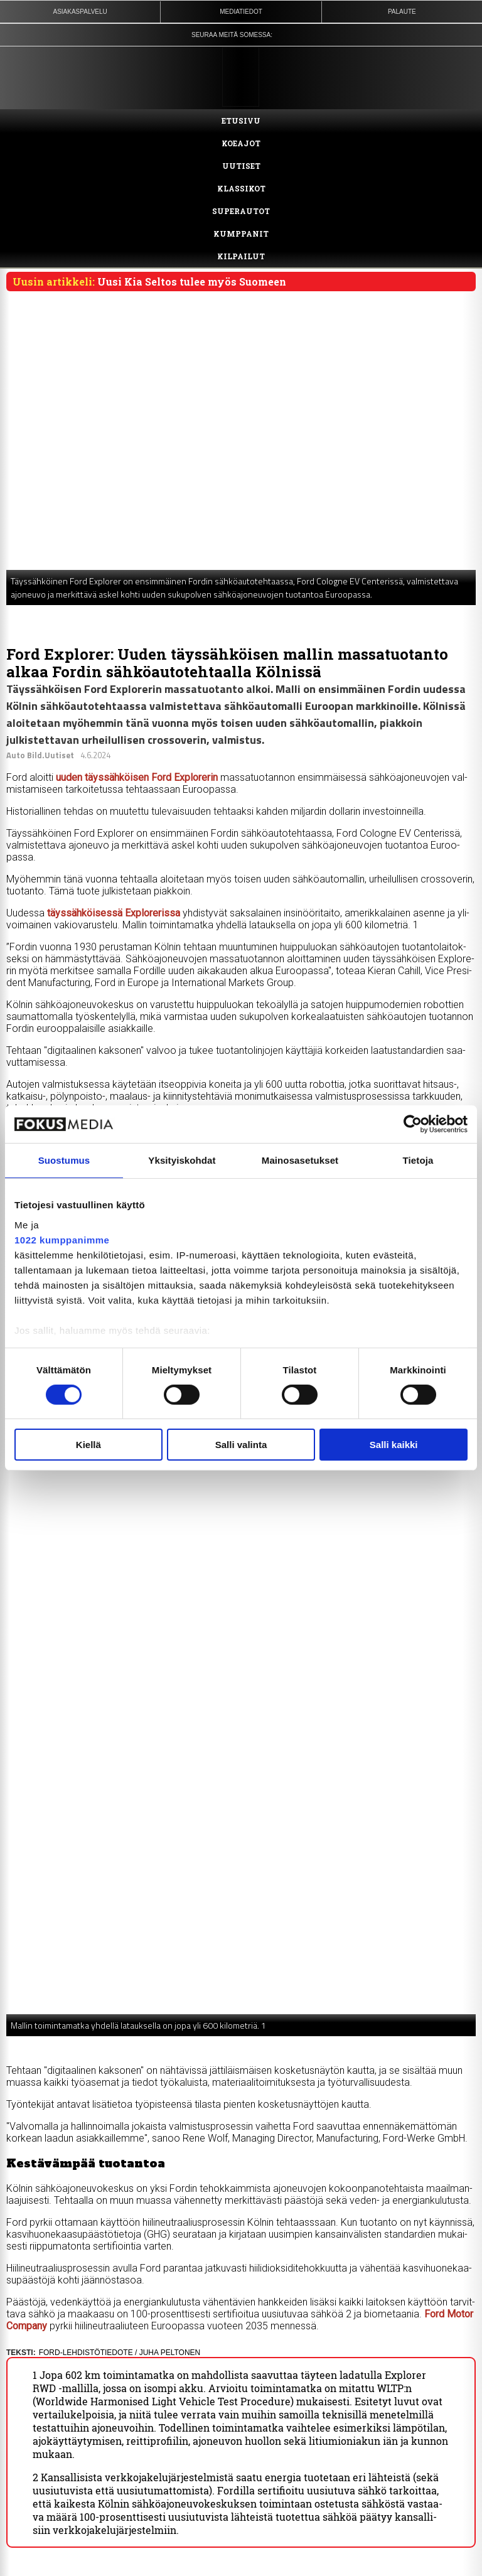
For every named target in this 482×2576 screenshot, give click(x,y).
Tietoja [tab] (418, 1160)
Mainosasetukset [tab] (300, 1160)
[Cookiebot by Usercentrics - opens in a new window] (413, 1124)
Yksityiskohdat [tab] (181, 1160)
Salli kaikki (394, 1444)
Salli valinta (241, 1444)
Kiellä (88, 1444)
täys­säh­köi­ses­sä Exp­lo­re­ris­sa (113, 913)
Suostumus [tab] (64, 1160)
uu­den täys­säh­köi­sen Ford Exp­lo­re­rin (138, 777)
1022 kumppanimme (61, 1239)
